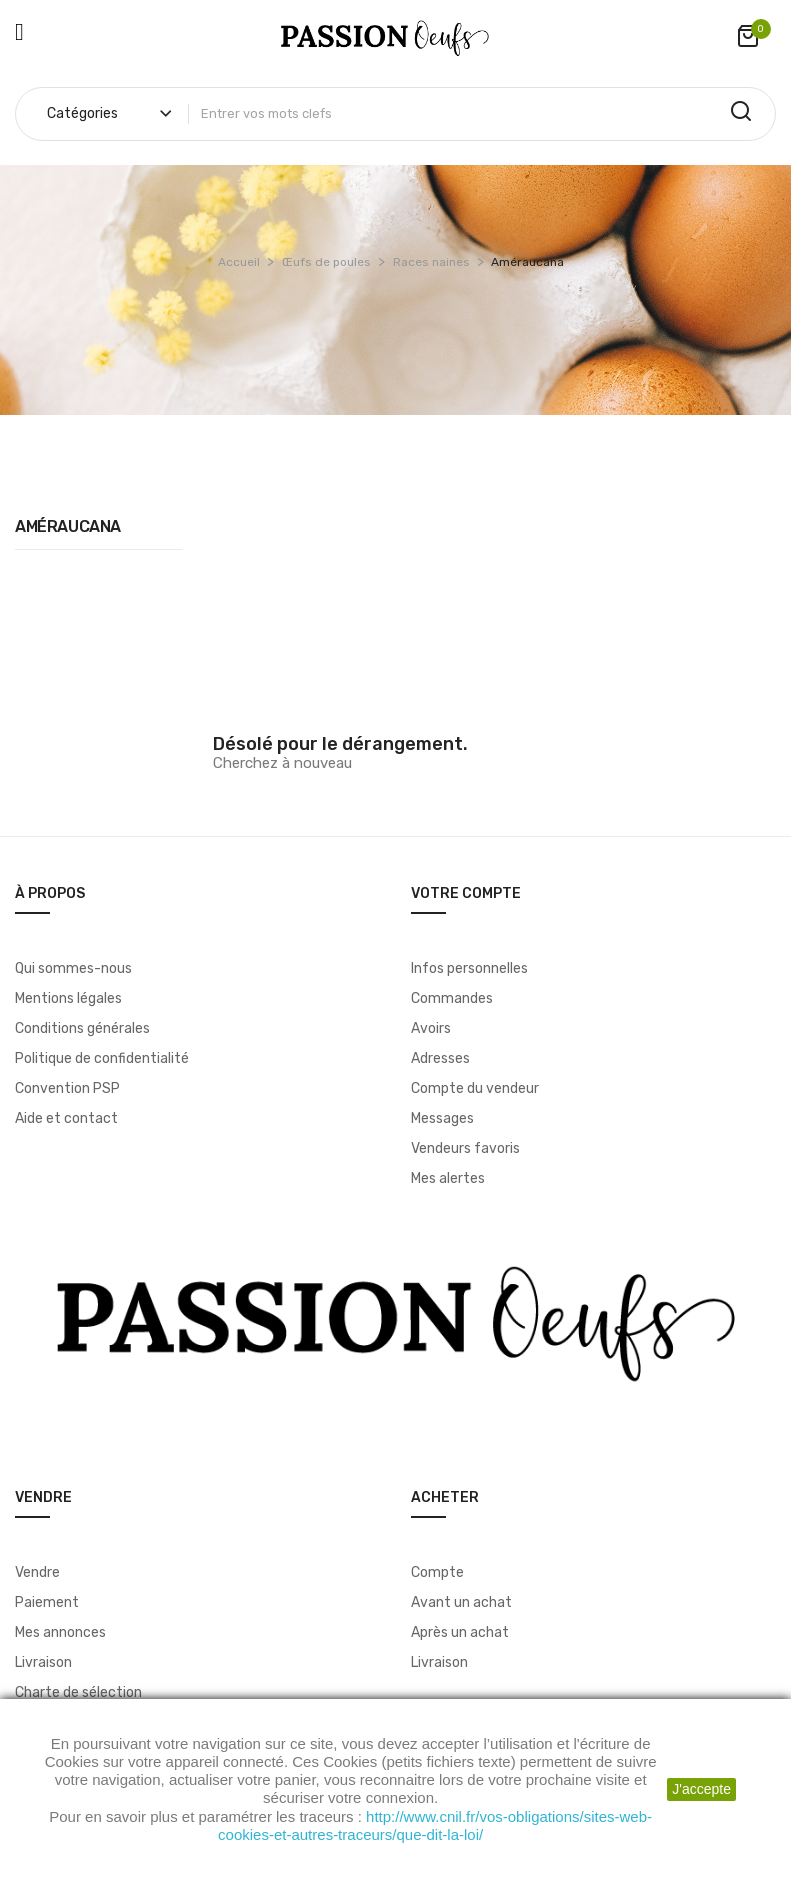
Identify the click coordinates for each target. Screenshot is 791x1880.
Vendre (37, 1572)
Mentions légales (68, 998)
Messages (442, 1118)
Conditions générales (82, 1028)
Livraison (43, 1662)
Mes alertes (448, 1178)
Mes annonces (60, 1632)
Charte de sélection (78, 1692)
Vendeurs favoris (465, 1148)
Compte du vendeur (475, 1088)
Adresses (440, 1058)
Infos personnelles (469, 968)
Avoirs (431, 1028)
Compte (437, 1572)
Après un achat (460, 1632)
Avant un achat (461, 1602)
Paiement (47, 1602)
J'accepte (701, 1789)
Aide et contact (66, 1118)
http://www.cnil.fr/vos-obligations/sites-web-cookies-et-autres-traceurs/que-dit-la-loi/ (435, 1825)
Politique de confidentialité (102, 1058)
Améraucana (68, 526)
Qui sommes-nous (73, 968)
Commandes (452, 998)
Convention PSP (67, 1088)
